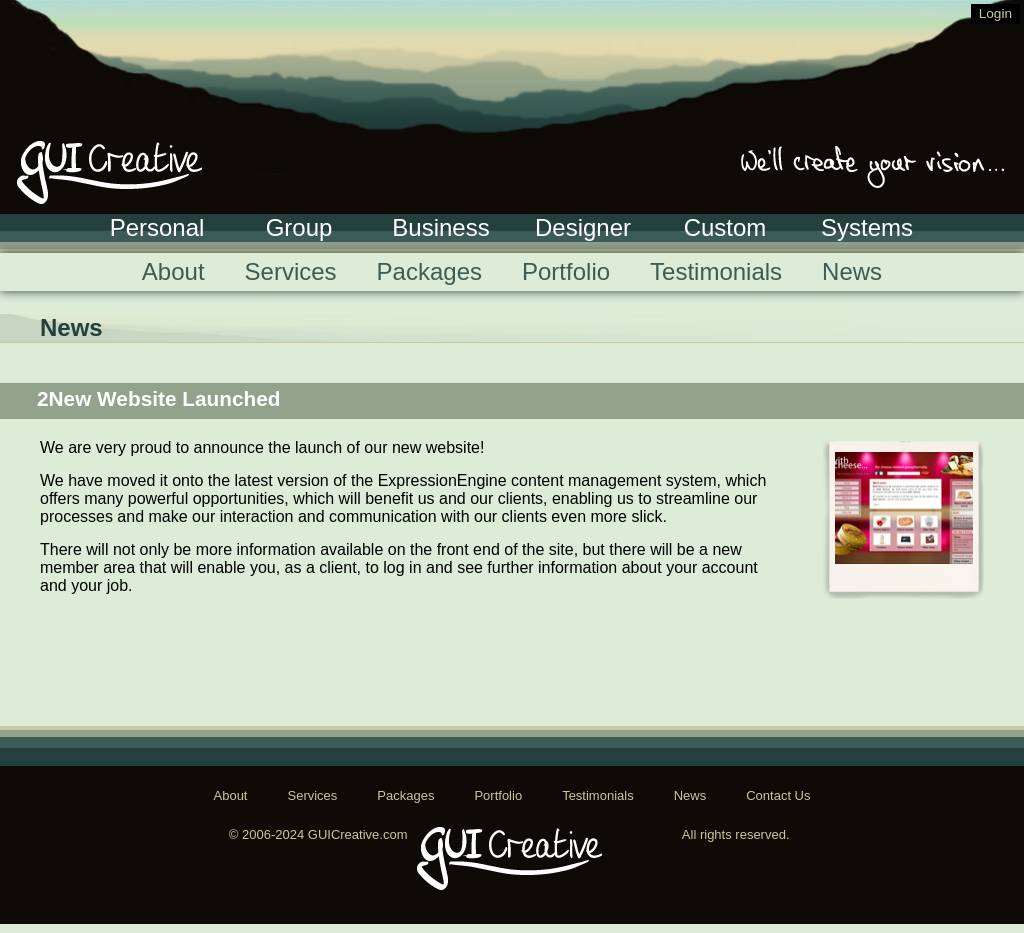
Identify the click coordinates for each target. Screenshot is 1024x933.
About (173, 271)
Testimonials (716, 271)
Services (291, 271)
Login (995, 13)
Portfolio (566, 271)
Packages (429, 271)
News (852, 271)
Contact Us (778, 795)
